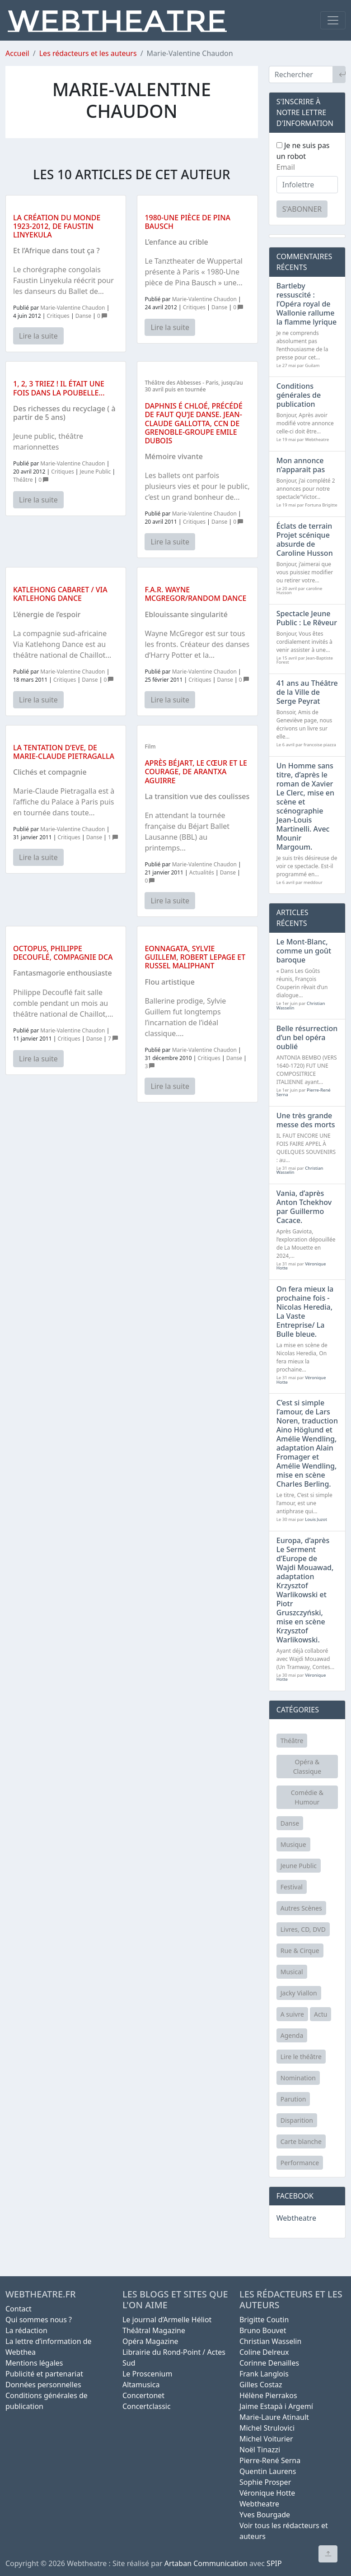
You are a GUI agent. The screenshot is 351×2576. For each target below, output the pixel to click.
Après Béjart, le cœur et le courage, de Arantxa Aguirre (196, 771)
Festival (292, 1887)
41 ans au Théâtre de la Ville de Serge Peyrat (307, 692)
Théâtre (23, 480)
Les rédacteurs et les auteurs (88, 53)
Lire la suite (38, 336)
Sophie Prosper (265, 2482)
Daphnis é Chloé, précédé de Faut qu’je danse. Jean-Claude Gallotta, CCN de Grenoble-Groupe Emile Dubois (194, 423)
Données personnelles (43, 2385)
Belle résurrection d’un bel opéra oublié (307, 1037)
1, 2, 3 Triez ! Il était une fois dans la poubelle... (59, 388)
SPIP (274, 2563)
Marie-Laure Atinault (274, 2417)
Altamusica (140, 2385)
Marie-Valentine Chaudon (72, 308)
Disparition (297, 2120)
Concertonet (143, 2395)
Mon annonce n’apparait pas (300, 465)
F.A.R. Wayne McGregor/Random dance (195, 594)
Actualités (201, 872)
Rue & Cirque (300, 1950)
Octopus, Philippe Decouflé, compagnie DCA (63, 953)
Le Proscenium (147, 2374)
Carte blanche (301, 2141)
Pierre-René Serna (269, 2460)
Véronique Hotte (267, 2493)
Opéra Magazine (150, 2341)
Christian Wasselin (270, 2341)
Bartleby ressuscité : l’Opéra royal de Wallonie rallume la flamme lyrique (306, 304)
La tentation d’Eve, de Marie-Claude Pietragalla (63, 752)
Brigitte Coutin (264, 2320)
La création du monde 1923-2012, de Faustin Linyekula (56, 226)
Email (285, 167)
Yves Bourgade (264, 2515)
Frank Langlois (264, 2374)
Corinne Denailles (269, 2363)
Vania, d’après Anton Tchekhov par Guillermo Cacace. (304, 1206)
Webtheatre (296, 2218)
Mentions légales (34, 2363)
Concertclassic (146, 2406)
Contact (18, 2309)
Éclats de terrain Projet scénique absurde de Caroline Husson (304, 539)
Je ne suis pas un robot (303, 150)
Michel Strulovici (267, 2428)
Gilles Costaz (260, 2385)
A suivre (292, 2014)
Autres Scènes (301, 1908)
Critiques (58, 316)
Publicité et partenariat (44, 2374)
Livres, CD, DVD (303, 1929)
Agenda (292, 2035)
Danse (83, 316)
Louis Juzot (316, 1519)
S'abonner (302, 209)
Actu (320, 2014)
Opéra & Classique (307, 1767)
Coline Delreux (264, 2352)
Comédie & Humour (307, 1797)
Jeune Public (95, 471)
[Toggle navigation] (333, 20)
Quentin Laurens (267, 2471)
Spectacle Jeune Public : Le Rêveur (306, 618)
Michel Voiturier (266, 2439)
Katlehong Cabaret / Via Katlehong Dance (60, 594)
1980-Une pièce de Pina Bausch (187, 222)
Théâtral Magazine (153, 2330)
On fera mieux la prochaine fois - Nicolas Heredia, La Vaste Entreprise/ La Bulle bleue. (304, 1311)
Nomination (298, 2078)
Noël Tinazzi (259, 2450)
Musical (292, 1971)
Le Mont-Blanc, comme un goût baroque (303, 951)
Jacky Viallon (299, 1993)
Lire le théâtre (301, 2056)
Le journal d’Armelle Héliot (166, 2320)
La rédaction (26, 2330)
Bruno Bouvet (262, 2330)
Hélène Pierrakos (268, 2395)
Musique (293, 1844)
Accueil (17, 53)
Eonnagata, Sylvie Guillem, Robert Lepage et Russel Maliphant (195, 957)
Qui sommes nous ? (38, 2320)
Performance (300, 2162)
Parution (293, 2099)
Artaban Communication (206, 2563)
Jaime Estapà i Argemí (276, 2406)
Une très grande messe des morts (305, 1120)
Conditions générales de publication (298, 395)
